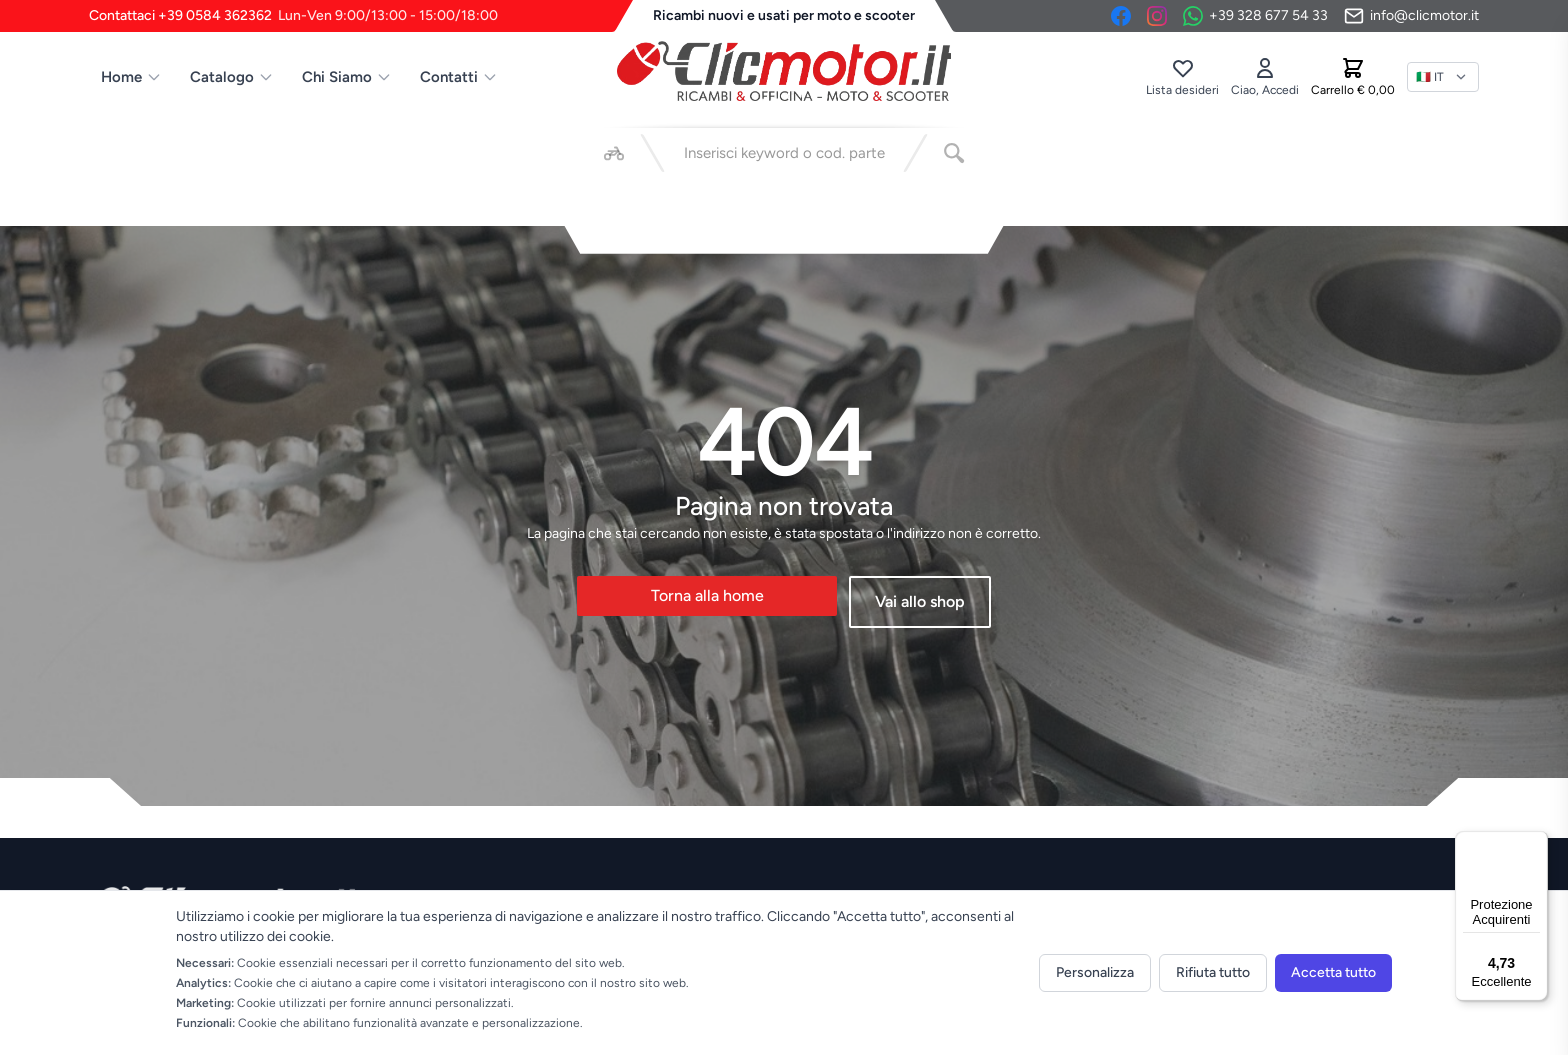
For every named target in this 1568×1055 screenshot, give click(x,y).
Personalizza (1095, 972)
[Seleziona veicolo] (614, 153)
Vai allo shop (920, 601)
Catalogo (232, 77)
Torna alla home (707, 595)
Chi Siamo (347, 77)
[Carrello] (1353, 77)
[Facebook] (1121, 16)
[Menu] (1536, 843)
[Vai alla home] (784, 71)
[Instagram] (1157, 16)
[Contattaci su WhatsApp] (1255, 16)
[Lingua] (1443, 77)
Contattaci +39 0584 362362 (293, 16)
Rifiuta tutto (1213, 972)
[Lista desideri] (1182, 77)
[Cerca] (954, 153)
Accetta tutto (1333, 972)
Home (131, 77)
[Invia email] (1411, 16)
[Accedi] (1265, 77)
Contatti (459, 77)
